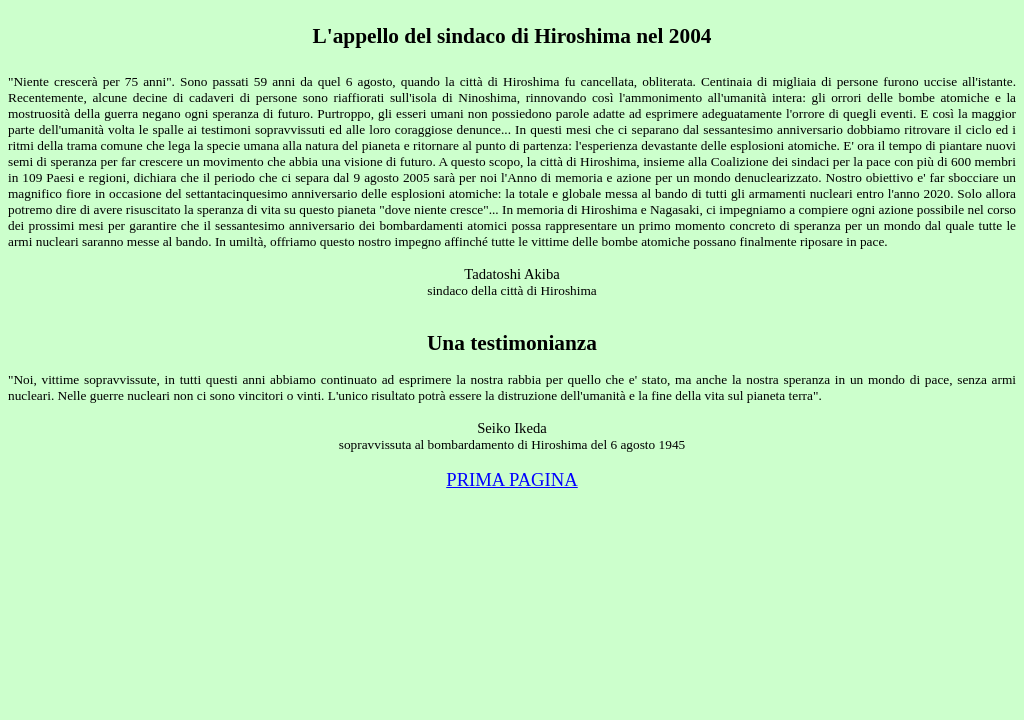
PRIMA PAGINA (512, 479)
